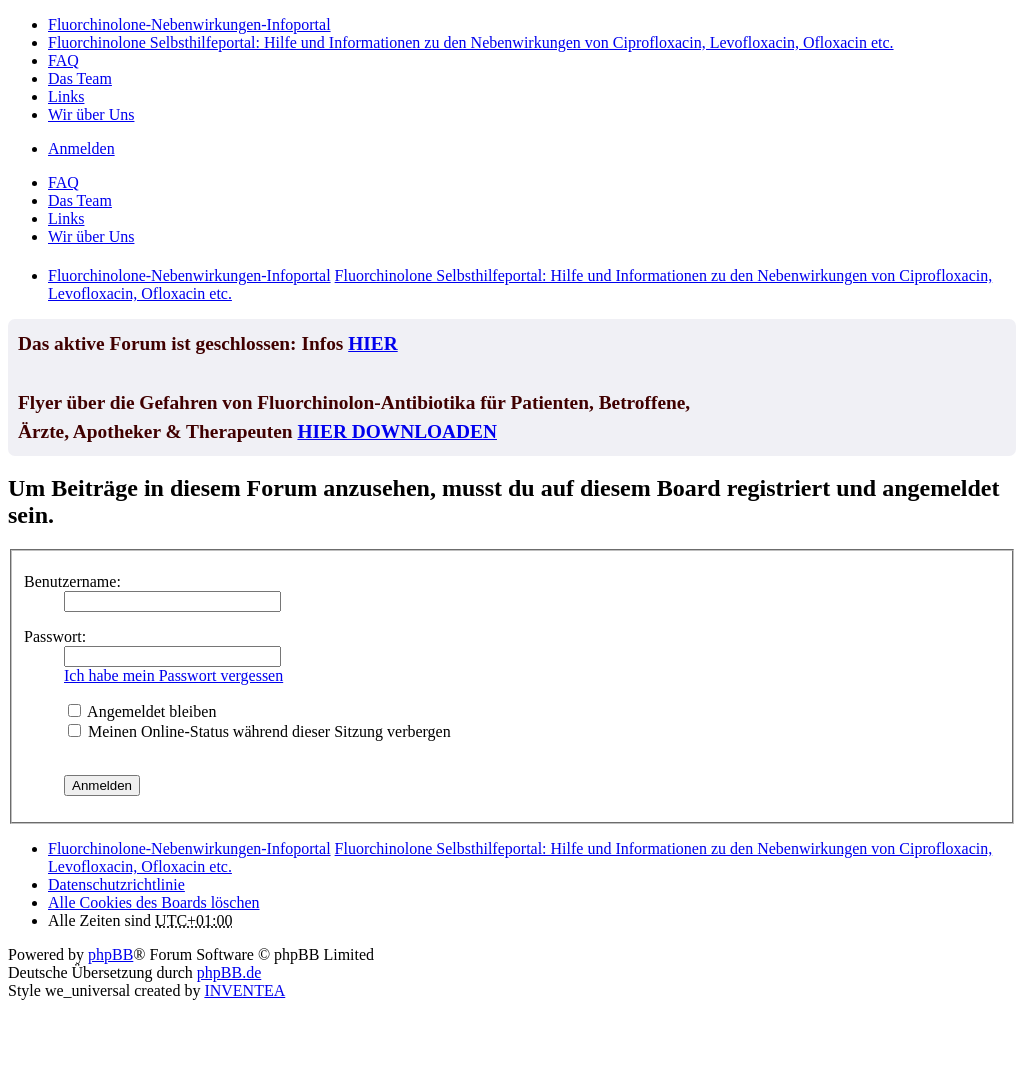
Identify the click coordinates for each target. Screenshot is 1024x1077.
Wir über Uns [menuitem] (91, 114)
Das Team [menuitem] (80, 78)
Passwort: (55, 636)
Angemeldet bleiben (142, 711)
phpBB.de (229, 972)
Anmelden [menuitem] (81, 148)
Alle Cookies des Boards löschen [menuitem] (154, 902)
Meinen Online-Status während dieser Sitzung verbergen (259, 731)
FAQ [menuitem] (63, 60)
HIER (373, 343)
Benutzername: (72, 581)
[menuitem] (116, 884)
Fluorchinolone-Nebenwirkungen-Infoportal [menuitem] (189, 24)
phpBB (110, 954)
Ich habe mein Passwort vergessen (173, 675)
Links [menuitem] (66, 96)
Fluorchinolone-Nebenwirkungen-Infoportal (189, 848)
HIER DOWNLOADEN (397, 431)
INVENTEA (244, 990)
